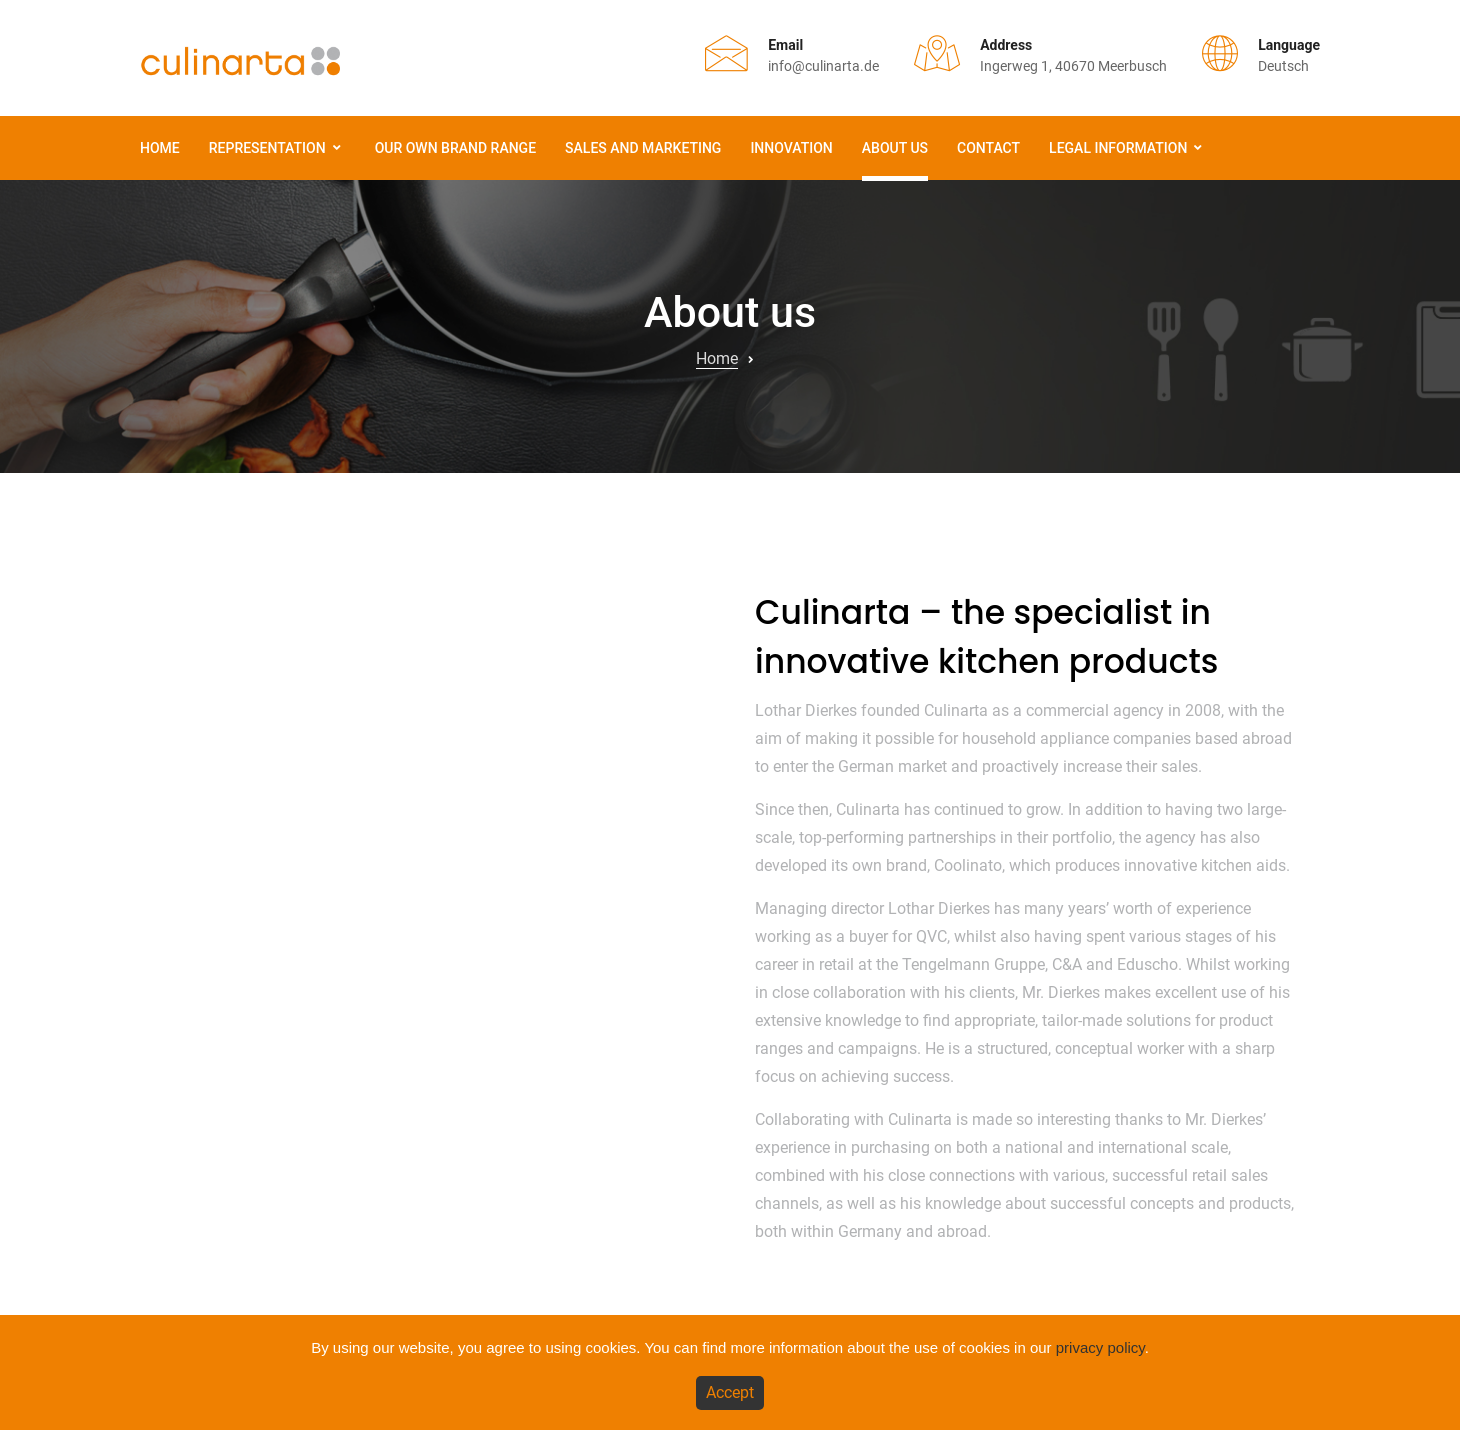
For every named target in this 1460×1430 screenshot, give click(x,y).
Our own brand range (455, 148)
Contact (988, 148)
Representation (267, 148)
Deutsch (1283, 66)
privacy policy (1100, 1347)
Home (160, 148)
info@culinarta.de (823, 66)
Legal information (1118, 148)
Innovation (791, 148)
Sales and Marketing (643, 148)
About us (895, 148)
